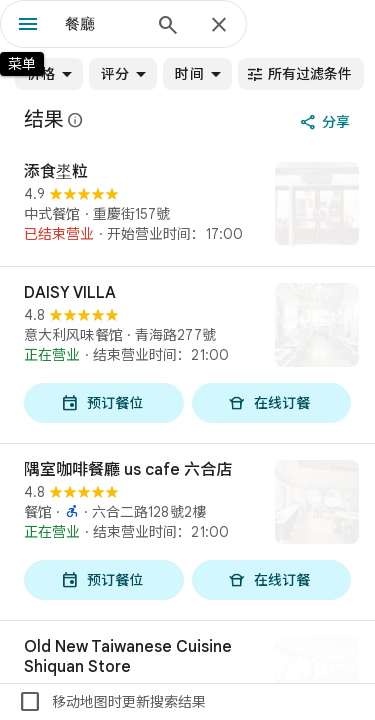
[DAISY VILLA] (187, 355)
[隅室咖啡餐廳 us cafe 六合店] (187, 532)
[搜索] (168, 27)
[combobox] (102, 24)
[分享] (327, 122)
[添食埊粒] (187, 206)
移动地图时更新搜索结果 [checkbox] (112, 702)
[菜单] (28, 26)
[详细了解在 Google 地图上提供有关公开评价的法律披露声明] (76, 120)
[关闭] (219, 26)
